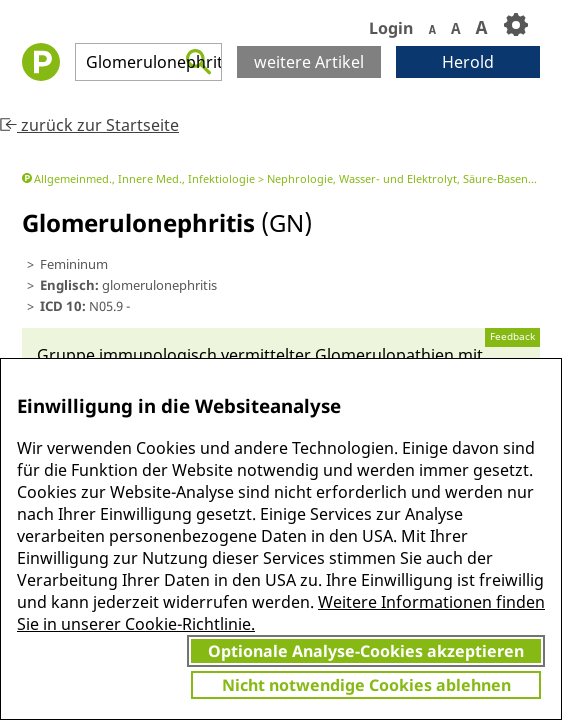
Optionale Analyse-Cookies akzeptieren (366, 651)
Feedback (512, 336)
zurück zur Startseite (89, 125)
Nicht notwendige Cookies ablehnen (366, 685)
